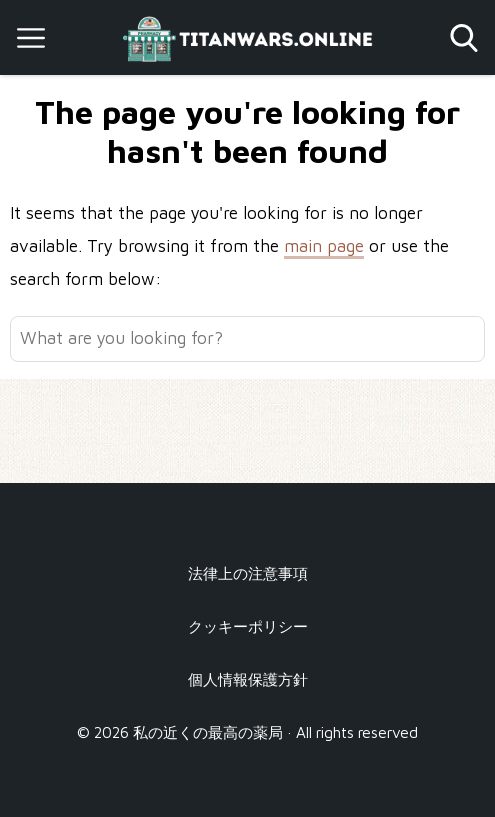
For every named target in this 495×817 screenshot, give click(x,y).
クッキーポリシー (248, 626)
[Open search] (464, 38)
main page (324, 246)
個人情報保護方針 (248, 679)
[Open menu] (31, 38)
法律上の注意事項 (248, 573)
